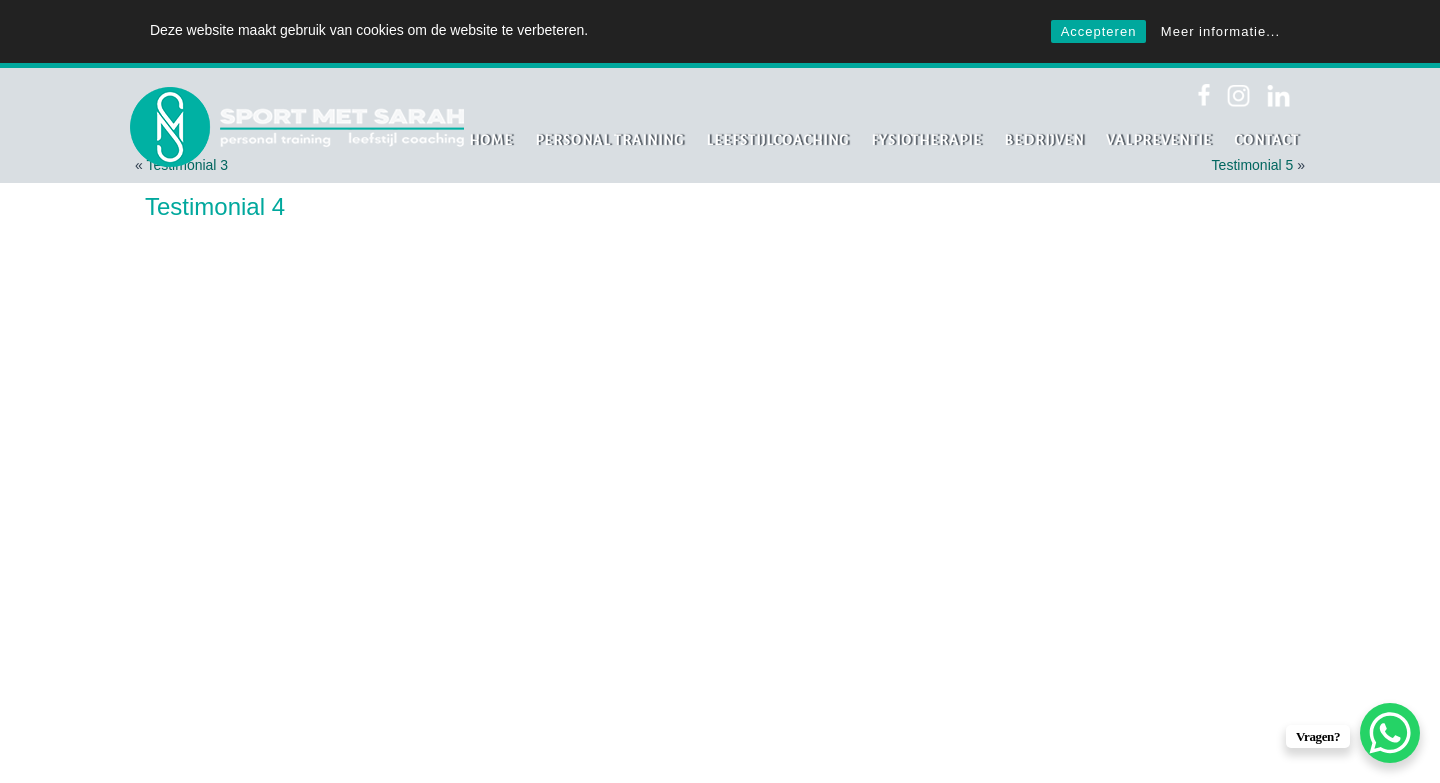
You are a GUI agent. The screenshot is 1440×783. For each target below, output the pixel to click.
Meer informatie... (1220, 31)
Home (491, 140)
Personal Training (609, 140)
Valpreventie (1159, 140)
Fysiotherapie (926, 140)
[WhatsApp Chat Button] (1390, 733)
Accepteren (1099, 31)
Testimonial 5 (1253, 165)
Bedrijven (1044, 140)
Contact (1266, 140)
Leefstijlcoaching (777, 140)
